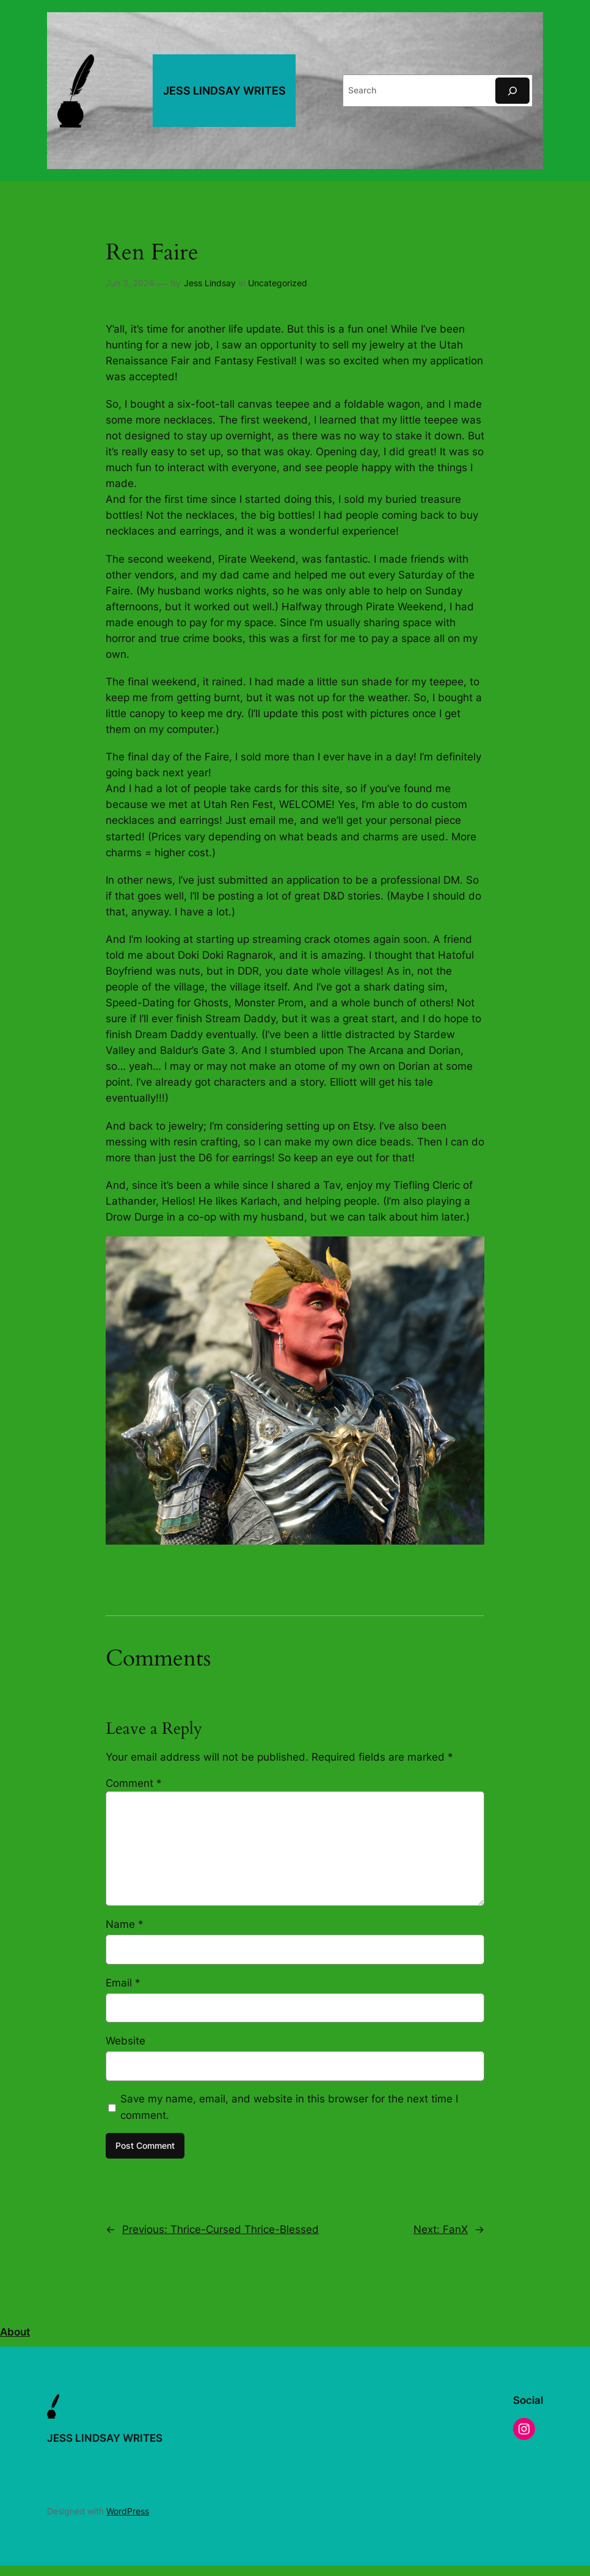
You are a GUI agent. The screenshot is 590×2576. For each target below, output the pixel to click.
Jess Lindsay (210, 283)
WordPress (127, 2511)
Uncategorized (277, 283)
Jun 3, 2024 (130, 283)
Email (123, 1983)
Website (125, 2041)
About (15, 2332)
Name (125, 1924)
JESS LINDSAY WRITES (224, 90)
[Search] (512, 91)
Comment (134, 1783)
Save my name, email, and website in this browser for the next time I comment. (289, 2107)
